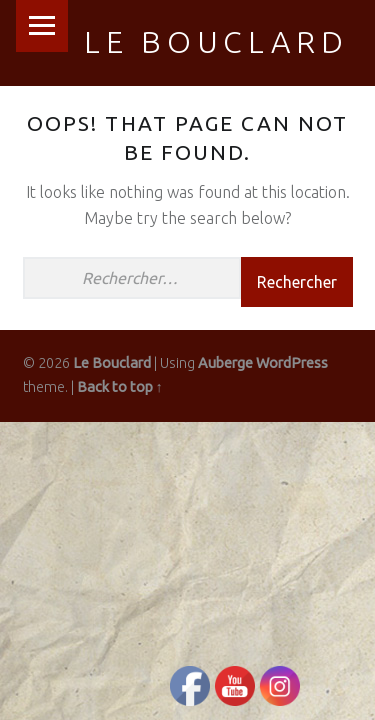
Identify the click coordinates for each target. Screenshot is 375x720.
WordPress (292, 363)
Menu (42, 26)
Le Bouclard (216, 42)
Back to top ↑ (120, 387)
